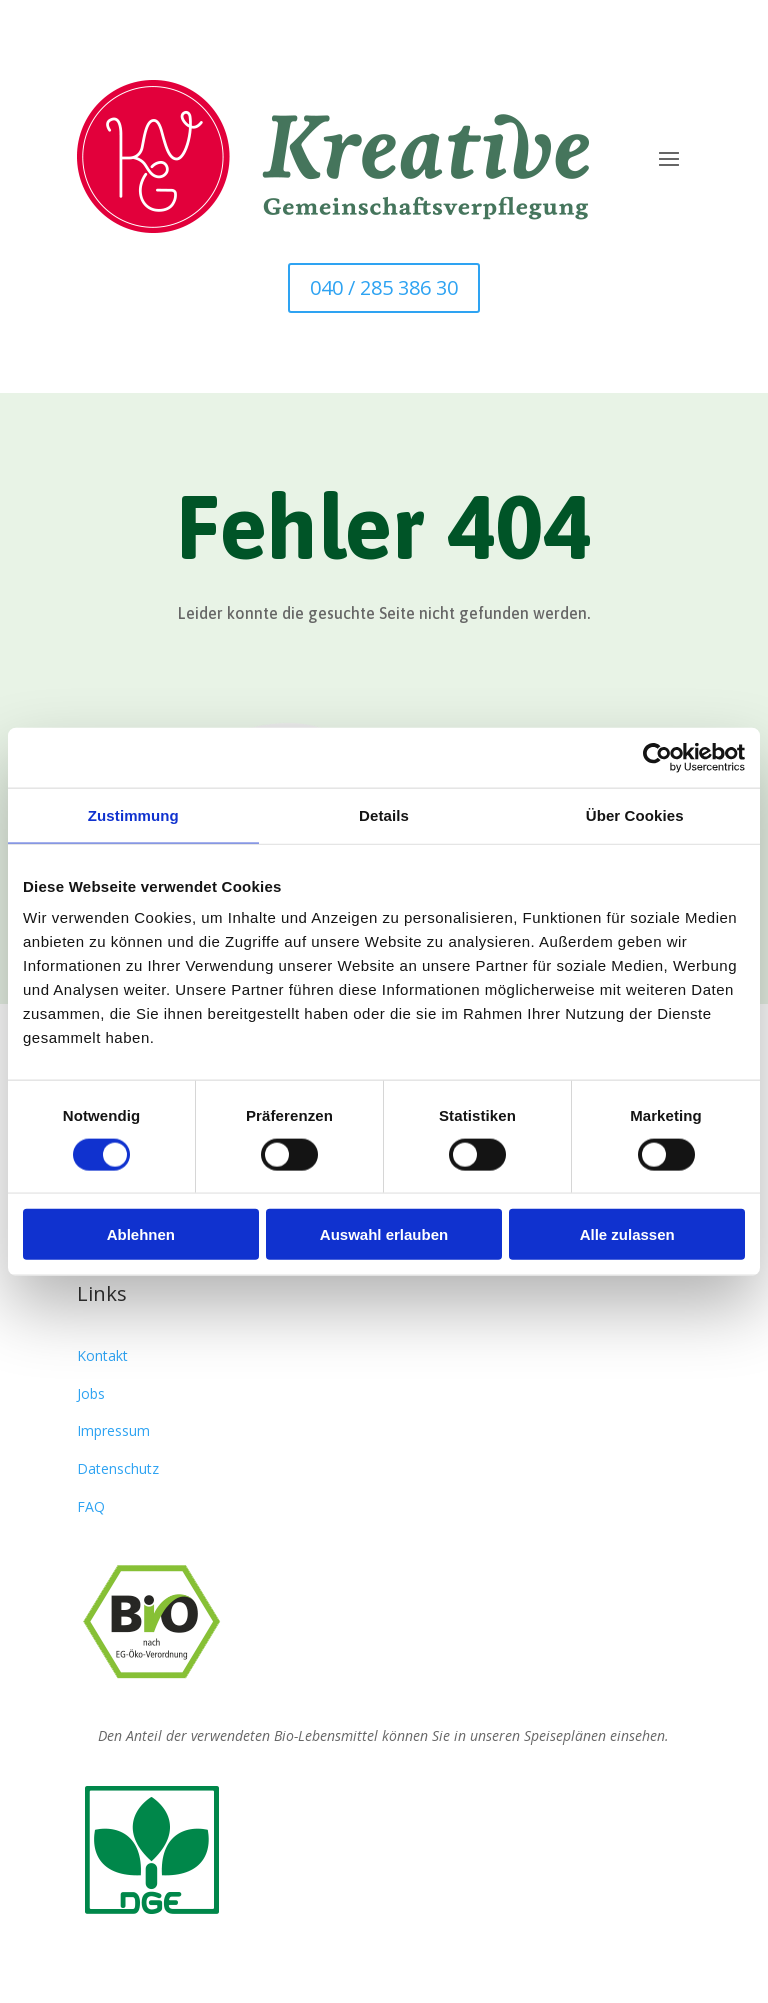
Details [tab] (384, 814)
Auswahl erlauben (384, 1234)
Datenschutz (118, 1468)
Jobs (91, 1393)
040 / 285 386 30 (384, 287)
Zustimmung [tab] (133, 814)
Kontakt (102, 1355)
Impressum (113, 1430)
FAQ (91, 1506)
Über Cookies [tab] (635, 814)
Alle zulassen (627, 1234)
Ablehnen (141, 1234)
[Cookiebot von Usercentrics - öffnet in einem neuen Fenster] (657, 757)
